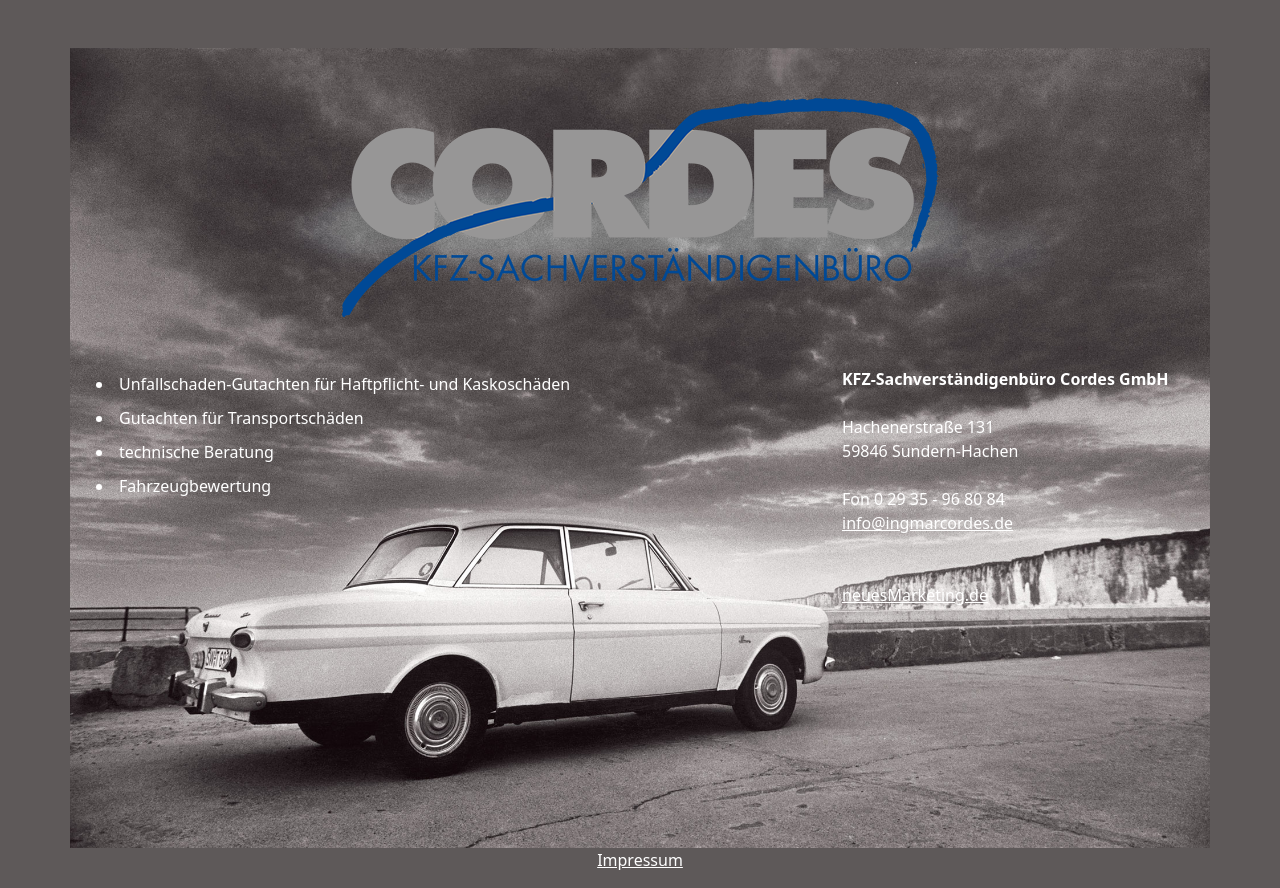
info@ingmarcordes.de (927, 523)
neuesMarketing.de (915, 595)
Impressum (640, 860)
